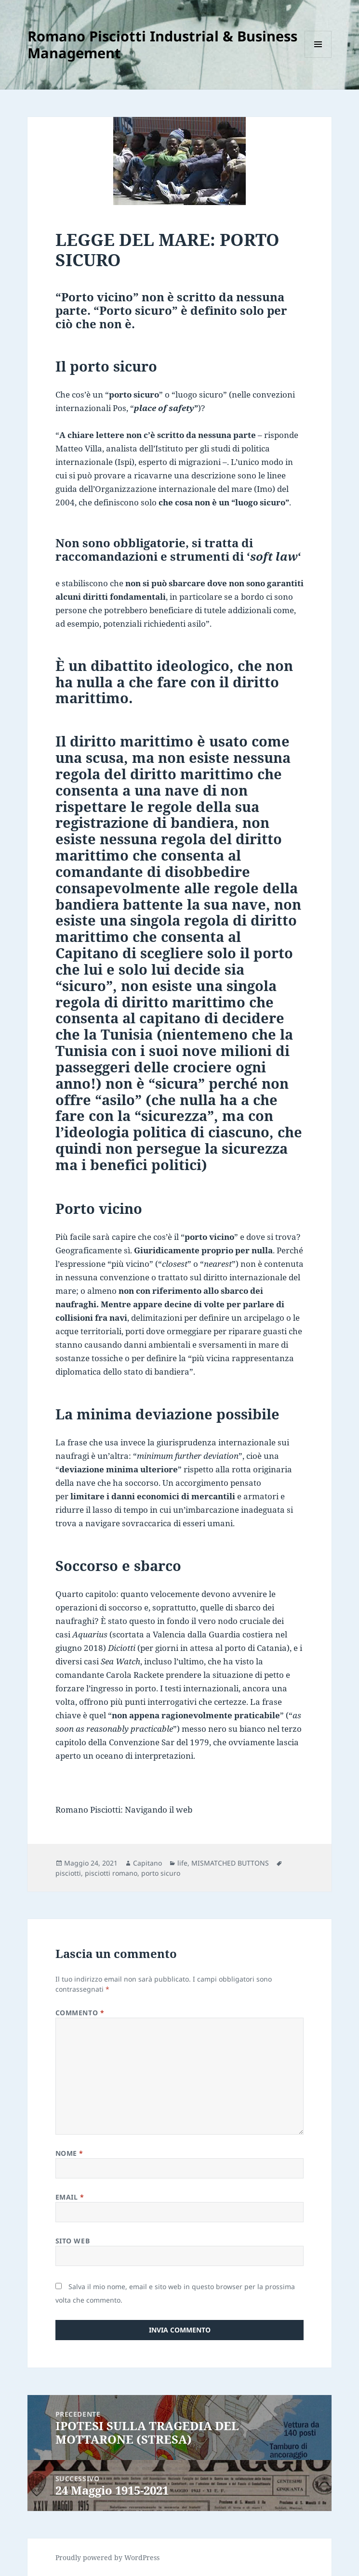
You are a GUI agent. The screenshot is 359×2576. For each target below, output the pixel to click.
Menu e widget (318, 57)
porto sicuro (160, 1873)
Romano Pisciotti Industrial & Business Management (162, 44)
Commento (80, 2012)
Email (69, 2197)
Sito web (72, 2240)
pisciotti (68, 1873)
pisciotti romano (111, 1873)
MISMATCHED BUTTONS (230, 1863)
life (182, 1863)
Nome (69, 2153)
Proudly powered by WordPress (107, 2557)
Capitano (147, 1863)
